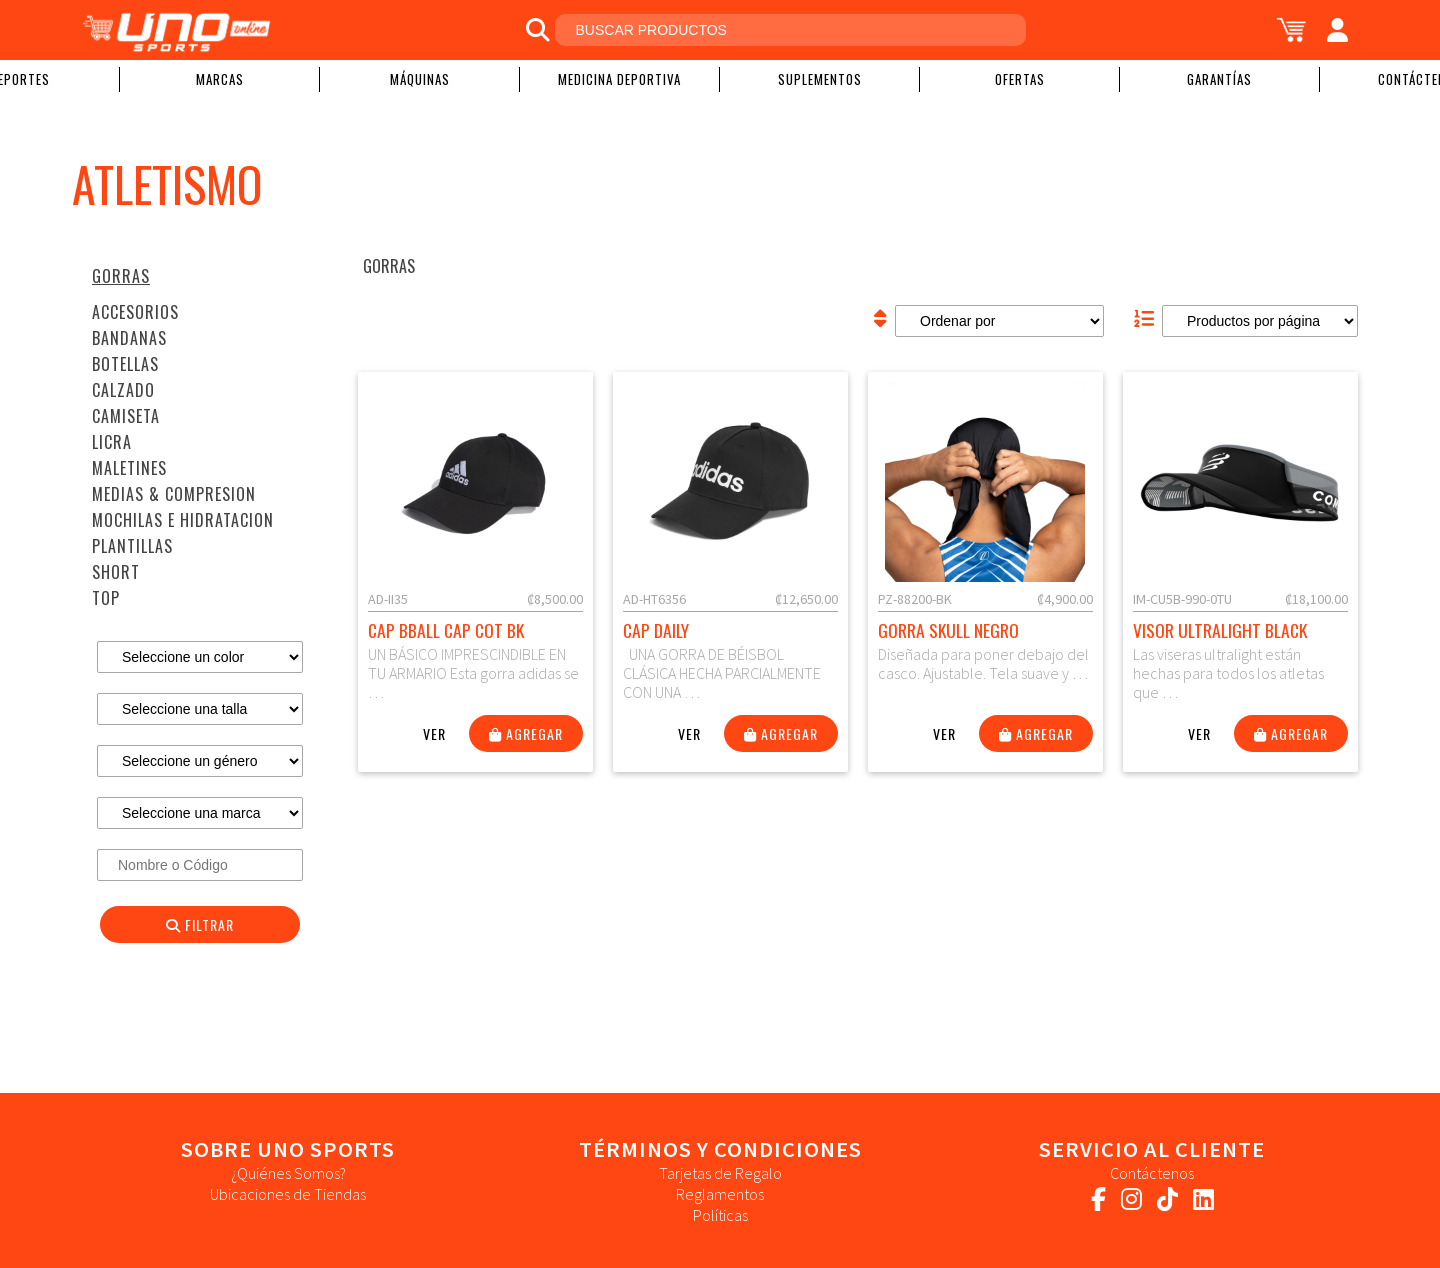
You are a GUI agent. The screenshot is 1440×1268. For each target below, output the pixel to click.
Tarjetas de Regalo (720, 1173)
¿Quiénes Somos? (288, 1173)
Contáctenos (1152, 1173)
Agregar (526, 733)
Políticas (720, 1215)
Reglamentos (720, 1194)
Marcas (220, 79)
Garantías (1219, 79)
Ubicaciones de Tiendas (288, 1194)
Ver (434, 733)
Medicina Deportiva (619, 79)
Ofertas (1020, 79)
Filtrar (200, 924)
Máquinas (420, 79)
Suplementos (820, 79)
